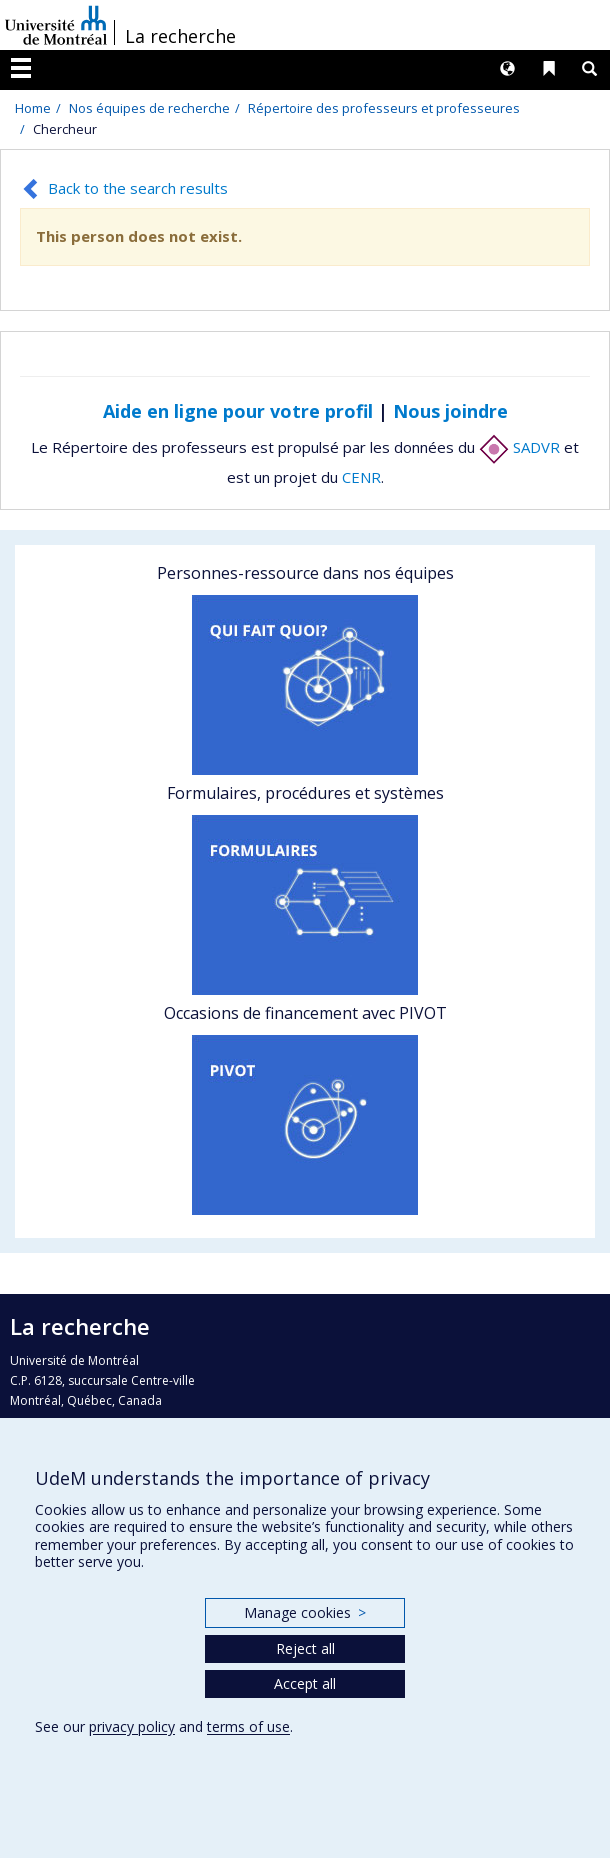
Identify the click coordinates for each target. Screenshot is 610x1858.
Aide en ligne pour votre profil (238, 411)
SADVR (519, 447)
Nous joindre (450, 411)
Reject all (305, 1648)
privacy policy (132, 1726)
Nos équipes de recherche (149, 108)
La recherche (180, 36)
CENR (361, 477)
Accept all (305, 1683)
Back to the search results (138, 188)
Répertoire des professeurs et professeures (384, 108)
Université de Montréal (56, 25)
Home (33, 108)
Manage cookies (304, 1612)
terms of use (248, 1726)
